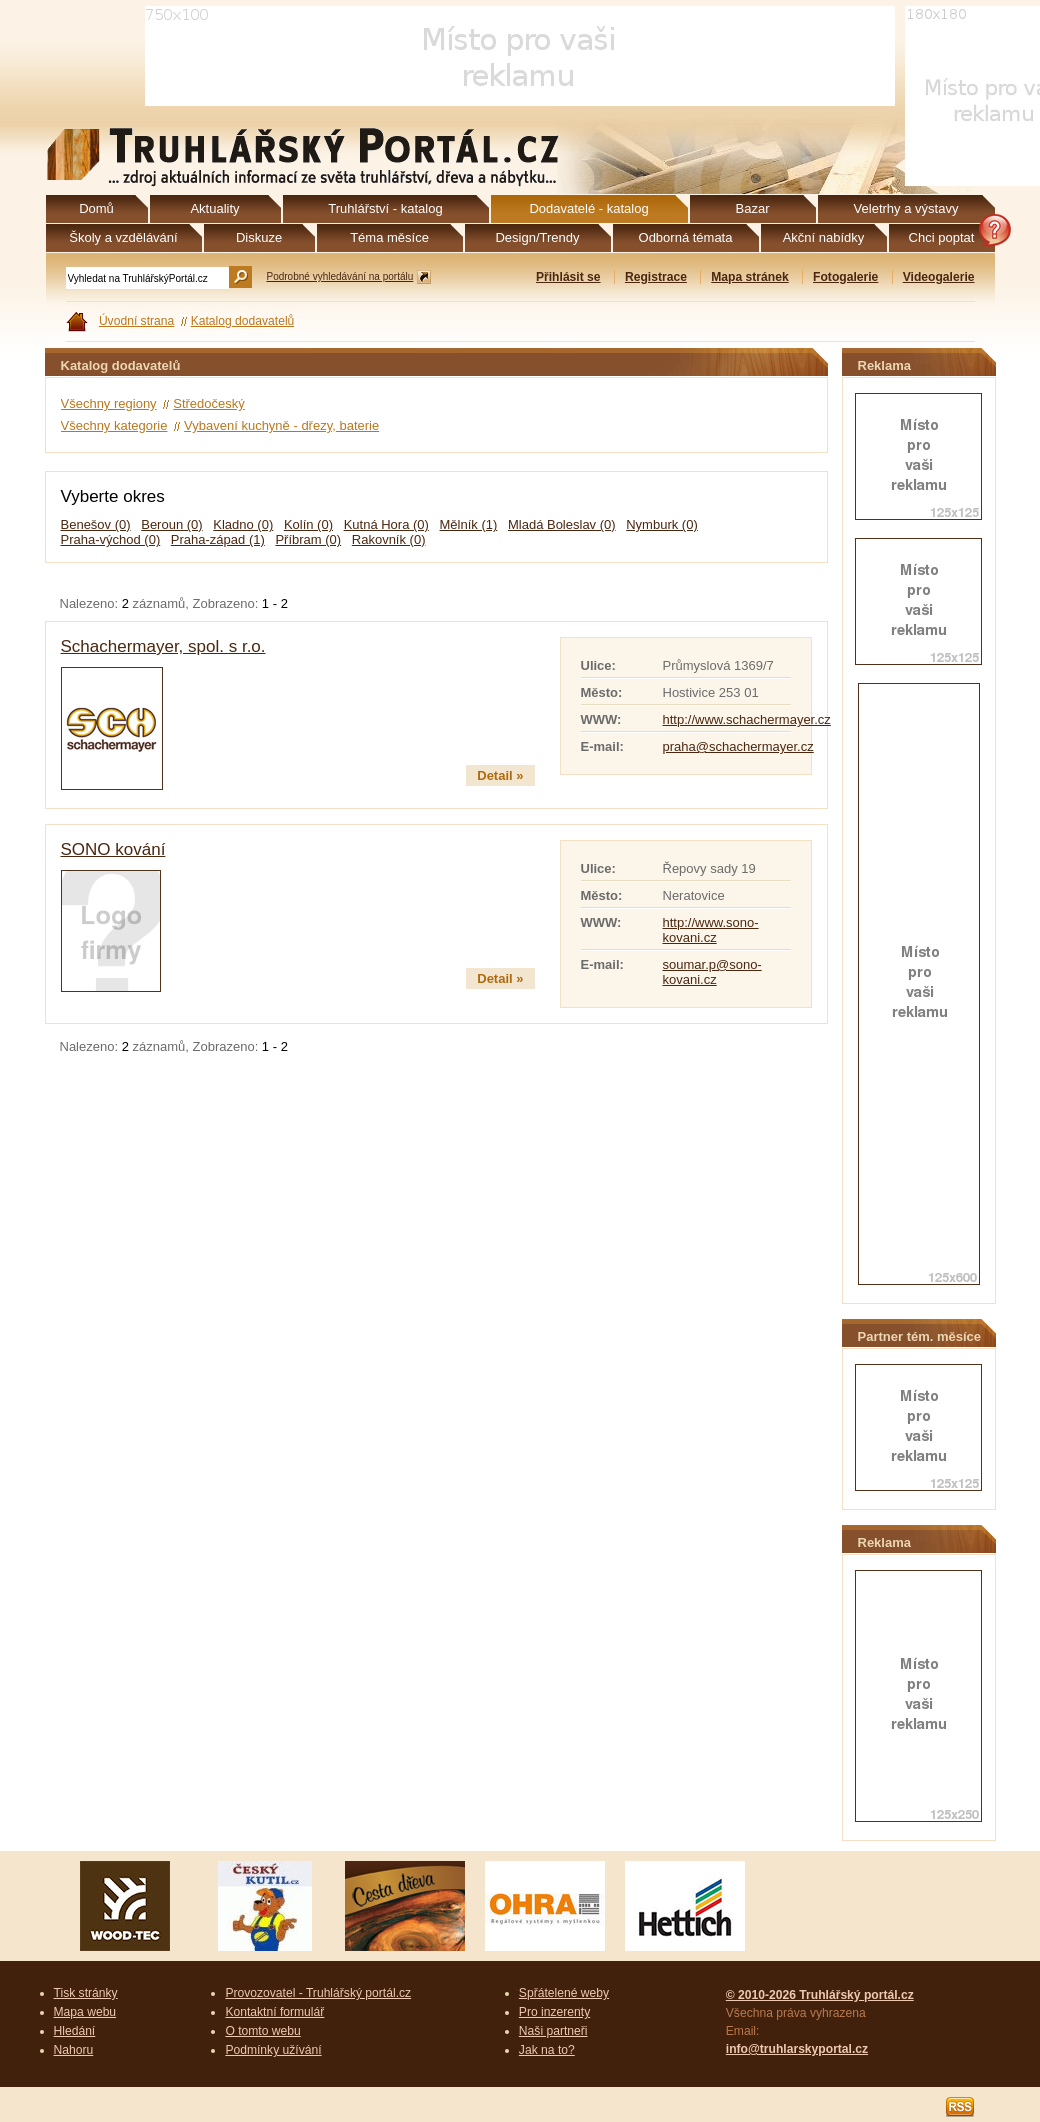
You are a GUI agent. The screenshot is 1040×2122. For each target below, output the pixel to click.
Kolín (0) (308, 524)
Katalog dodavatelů (243, 321)
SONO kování (113, 849)
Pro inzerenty (554, 2012)
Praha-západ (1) (218, 539)
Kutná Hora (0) (386, 524)
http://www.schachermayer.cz (747, 719)
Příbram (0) (308, 539)
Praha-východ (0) (111, 539)
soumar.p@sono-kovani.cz (712, 972)
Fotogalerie (845, 277)
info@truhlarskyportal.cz (797, 2049)
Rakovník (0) (389, 539)
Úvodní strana (136, 321)
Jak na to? (547, 2050)
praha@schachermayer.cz (738, 746)
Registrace (656, 277)
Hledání (75, 2031)
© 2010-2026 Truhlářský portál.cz (820, 1995)
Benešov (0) (96, 524)
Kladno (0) (243, 524)
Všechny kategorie (114, 425)
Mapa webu (85, 2012)
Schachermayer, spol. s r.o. (163, 646)
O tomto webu (262, 2031)
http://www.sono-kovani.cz (711, 930)
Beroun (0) (171, 524)
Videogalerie (939, 277)
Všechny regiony (109, 403)
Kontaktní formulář (274, 2012)
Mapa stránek (749, 277)
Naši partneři (553, 2031)
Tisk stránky (86, 1993)
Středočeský (209, 403)
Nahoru (74, 2050)
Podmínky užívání (273, 2050)
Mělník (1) (469, 524)
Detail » (500, 775)
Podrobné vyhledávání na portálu (340, 276)
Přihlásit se (568, 277)
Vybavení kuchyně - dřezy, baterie (281, 425)
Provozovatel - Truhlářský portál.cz (318, 1993)
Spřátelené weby (564, 1993)
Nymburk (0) (662, 524)
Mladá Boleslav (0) (562, 524)
